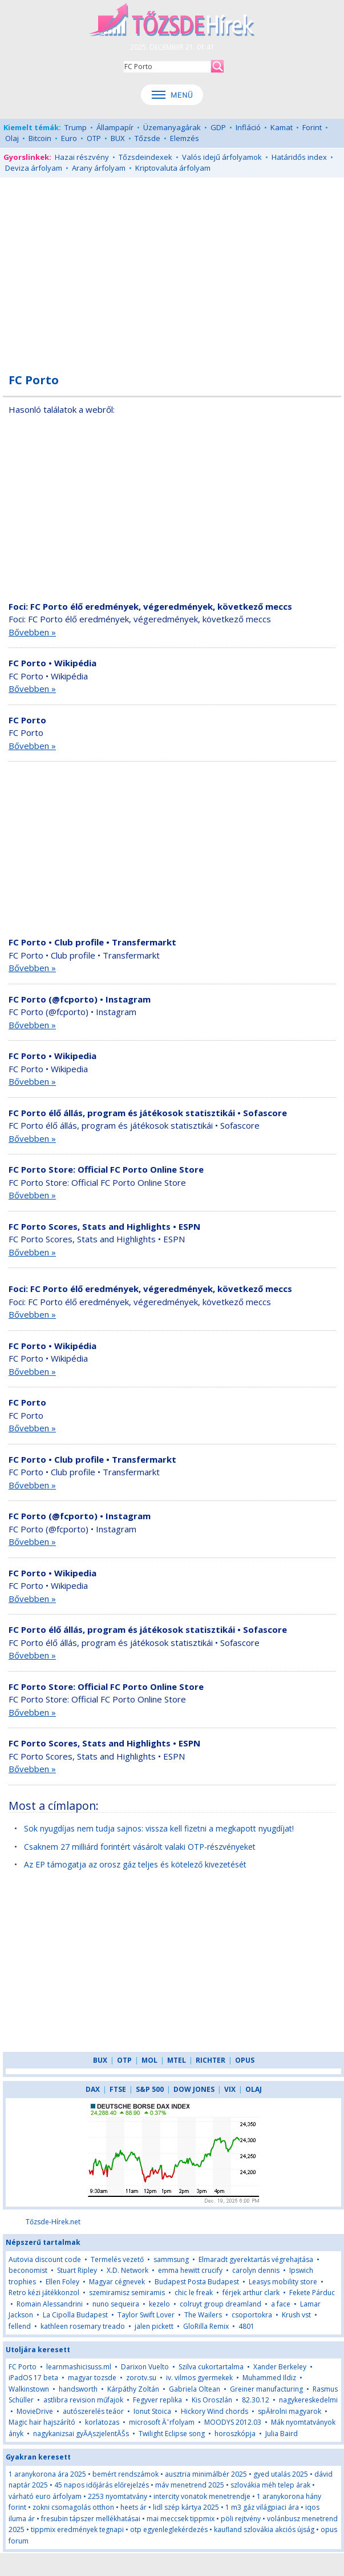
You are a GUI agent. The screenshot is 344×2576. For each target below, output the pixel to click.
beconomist (28, 2270)
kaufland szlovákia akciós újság (264, 2529)
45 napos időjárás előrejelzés (101, 2485)
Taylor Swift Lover (146, 2315)
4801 (246, 2326)
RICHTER (210, 2060)
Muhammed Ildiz (269, 2377)
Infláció (248, 127)
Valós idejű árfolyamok (222, 157)
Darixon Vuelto (145, 2367)
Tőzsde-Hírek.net (53, 2222)
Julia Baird (281, 2433)
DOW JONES (194, 2089)
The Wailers (203, 2315)
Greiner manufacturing (266, 2389)
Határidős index (299, 157)
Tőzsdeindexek (145, 157)
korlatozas (102, 2422)
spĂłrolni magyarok (289, 2411)
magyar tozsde (92, 2377)
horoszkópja (235, 2433)
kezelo (159, 2304)
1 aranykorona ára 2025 (47, 2474)
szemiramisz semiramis (127, 2292)
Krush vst (296, 2315)
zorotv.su (141, 2377)
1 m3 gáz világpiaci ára (262, 2507)
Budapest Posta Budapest (197, 2282)
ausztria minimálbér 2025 (206, 2474)
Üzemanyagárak (172, 127)
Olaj (12, 138)
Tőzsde (147, 138)
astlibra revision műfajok (83, 2400)
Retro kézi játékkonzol (44, 2292)
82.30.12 (255, 2400)
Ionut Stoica (152, 2411)
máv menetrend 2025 (189, 2485)
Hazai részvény (82, 157)
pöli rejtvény (241, 2518)
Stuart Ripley (77, 2270)
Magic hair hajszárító (42, 2422)
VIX (230, 2089)
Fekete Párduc (312, 2292)
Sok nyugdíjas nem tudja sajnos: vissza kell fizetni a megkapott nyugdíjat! (159, 1828)
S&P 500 (150, 2089)
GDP (218, 127)
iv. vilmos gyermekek (199, 2377)
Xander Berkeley (279, 2367)
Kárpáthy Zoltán (133, 2389)
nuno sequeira (115, 2304)
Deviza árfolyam (33, 168)
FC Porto (23, 2367)
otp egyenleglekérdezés (169, 2529)
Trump (75, 127)
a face (280, 2304)
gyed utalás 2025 (280, 2474)
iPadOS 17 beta (33, 2377)
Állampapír (114, 127)
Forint (312, 127)
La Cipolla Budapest (75, 2315)
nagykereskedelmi (308, 2400)
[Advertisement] (172, 269)
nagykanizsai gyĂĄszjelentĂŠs (81, 2433)
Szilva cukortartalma (211, 2367)
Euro (69, 138)
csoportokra (252, 2315)
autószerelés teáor (93, 2411)
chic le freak (194, 2292)
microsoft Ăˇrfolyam (162, 2422)
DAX (93, 2089)
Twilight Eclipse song (172, 2433)
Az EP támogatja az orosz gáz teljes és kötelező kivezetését (135, 1864)
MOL (149, 2060)
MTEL (176, 2060)
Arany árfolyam (99, 168)
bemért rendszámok (125, 2474)
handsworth (78, 2389)
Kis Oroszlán (212, 2400)
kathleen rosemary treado (83, 2326)
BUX (118, 138)
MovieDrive (35, 2411)
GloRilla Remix (206, 2326)
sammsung (171, 2259)
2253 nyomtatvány (117, 2496)
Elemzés (184, 138)
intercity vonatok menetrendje (201, 2496)
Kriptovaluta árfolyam (173, 168)
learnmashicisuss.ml (78, 2367)
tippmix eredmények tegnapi (77, 2529)
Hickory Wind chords (214, 2411)
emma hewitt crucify (190, 2270)
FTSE (118, 2089)
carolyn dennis (256, 2270)
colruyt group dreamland (220, 2304)
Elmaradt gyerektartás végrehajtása (256, 2259)
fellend (20, 2326)
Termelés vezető (117, 2259)
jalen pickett (154, 2326)
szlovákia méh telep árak (270, 2485)
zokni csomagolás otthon (73, 2507)
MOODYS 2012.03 (232, 2422)
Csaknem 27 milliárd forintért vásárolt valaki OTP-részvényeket (140, 1846)
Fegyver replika (157, 2400)
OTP (94, 138)
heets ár (133, 2507)
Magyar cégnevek (117, 2282)
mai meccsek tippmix (181, 2518)
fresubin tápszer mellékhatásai (90, 2518)
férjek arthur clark (251, 2292)
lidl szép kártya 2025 (186, 2507)
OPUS (244, 2060)
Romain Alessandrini (50, 2304)
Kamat (281, 127)
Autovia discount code (45, 2259)
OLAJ (253, 2089)
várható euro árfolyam (45, 2496)
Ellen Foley (62, 2282)
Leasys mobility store (283, 2282)
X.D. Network (127, 2270)
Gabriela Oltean (194, 2389)
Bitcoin (40, 138)
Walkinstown (29, 2389)
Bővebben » (32, 632)
